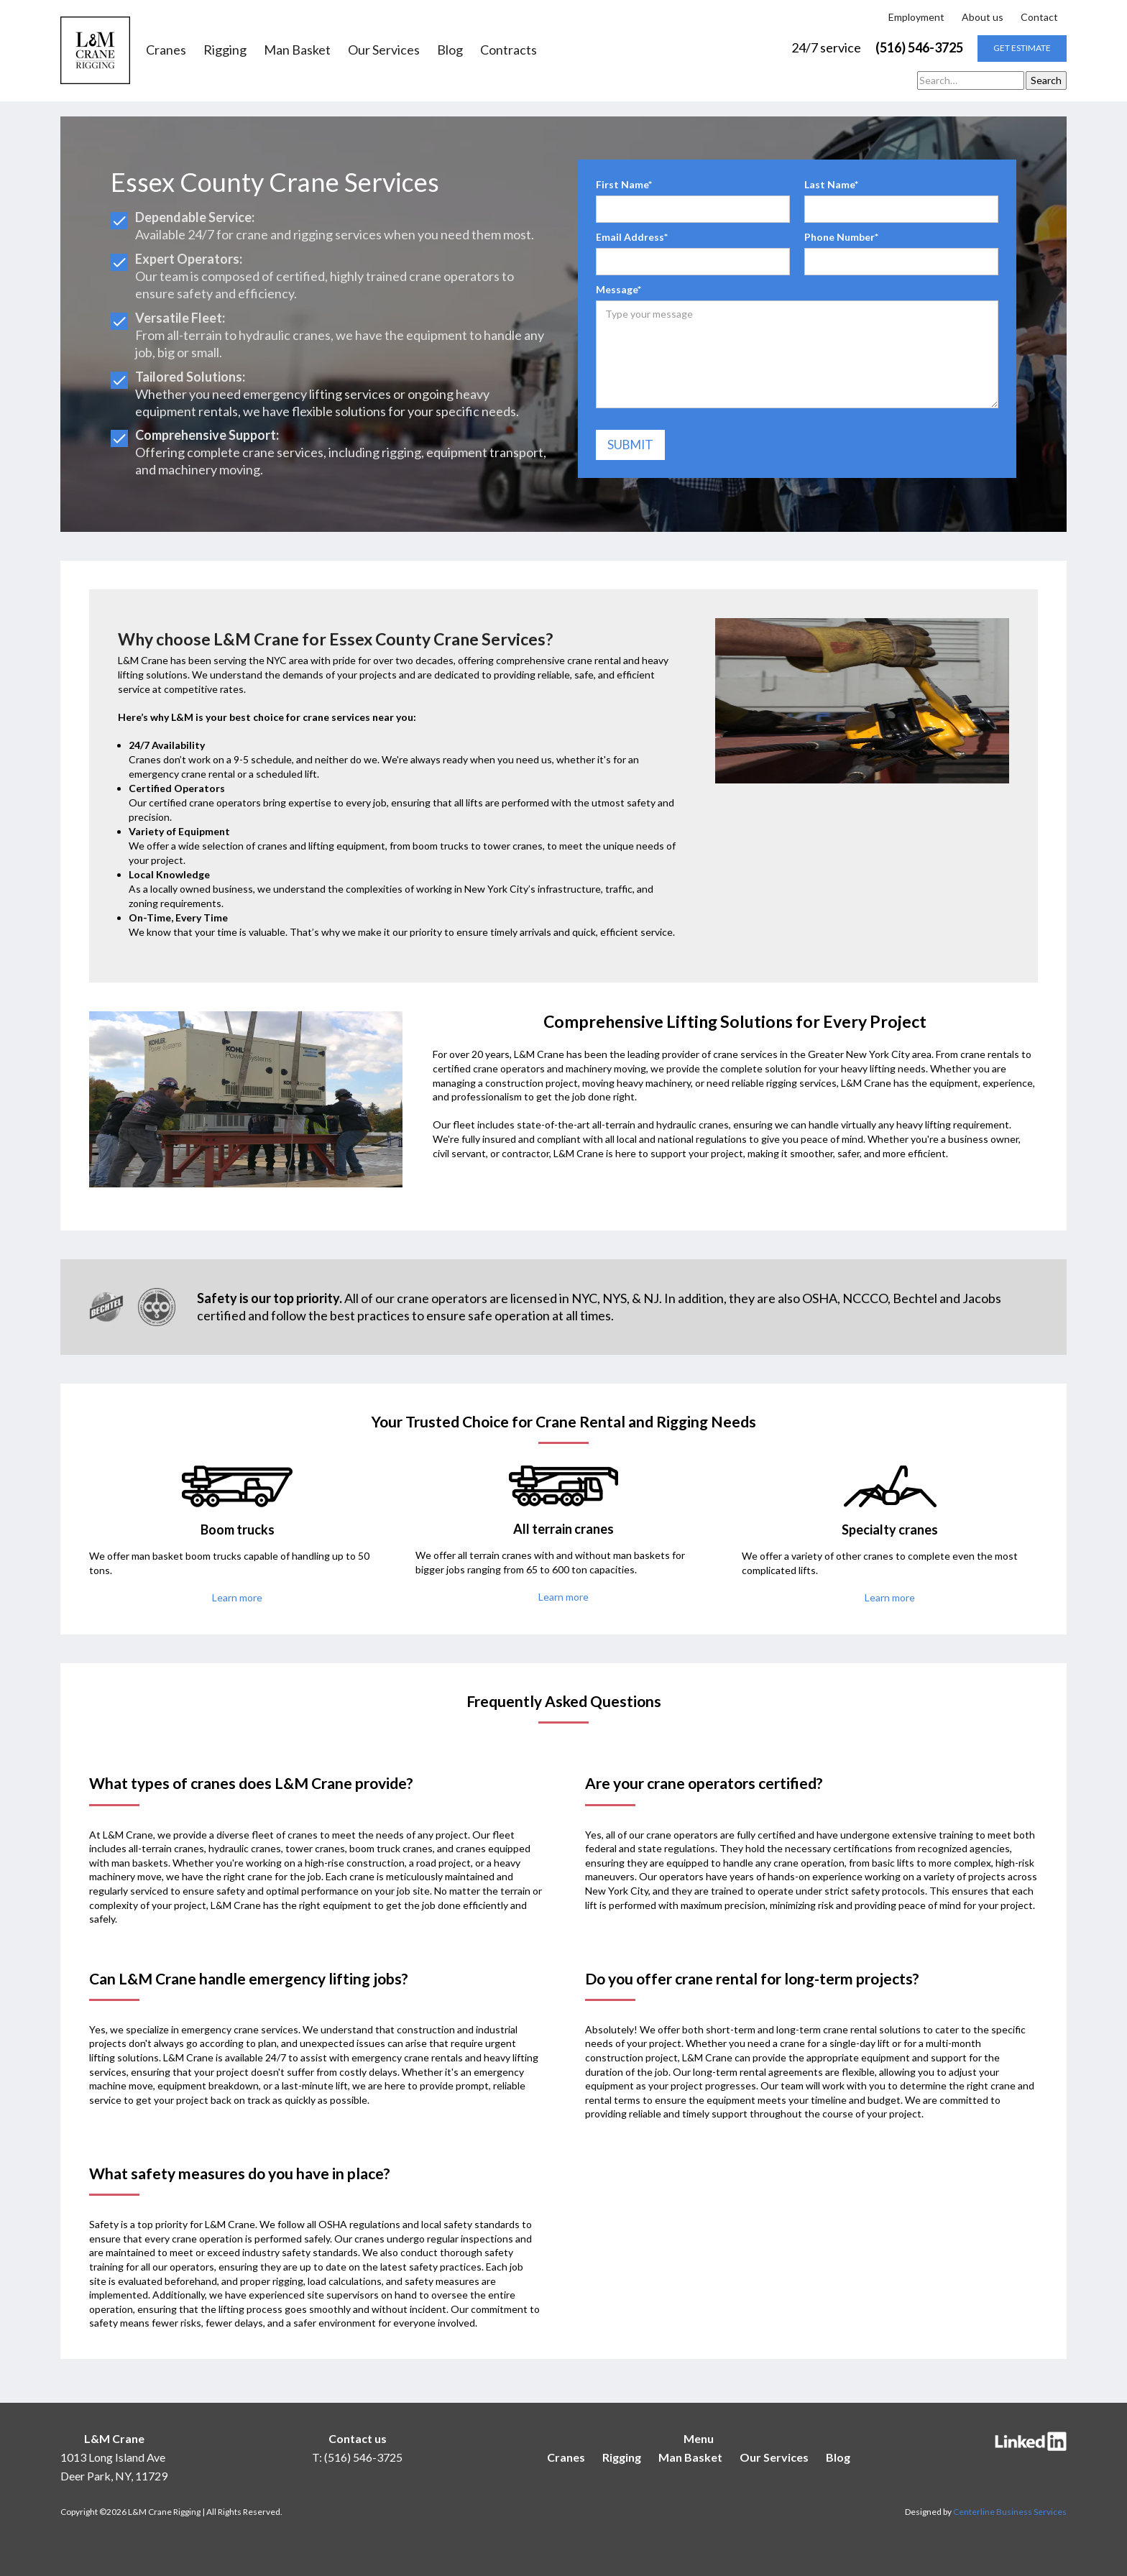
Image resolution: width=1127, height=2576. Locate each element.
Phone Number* (841, 237)
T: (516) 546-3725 (357, 2457)
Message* (618, 289)
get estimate (1022, 47)
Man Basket (297, 50)
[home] (95, 50)
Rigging (225, 50)
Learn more (237, 1597)
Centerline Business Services (1010, 2511)
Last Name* (831, 184)
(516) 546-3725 (919, 47)
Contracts (508, 50)
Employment (916, 17)
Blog (450, 50)
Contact (1039, 17)
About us (982, 17)
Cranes (166, 50)
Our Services (384, 50)
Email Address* (632, 237)
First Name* (624, 184)
